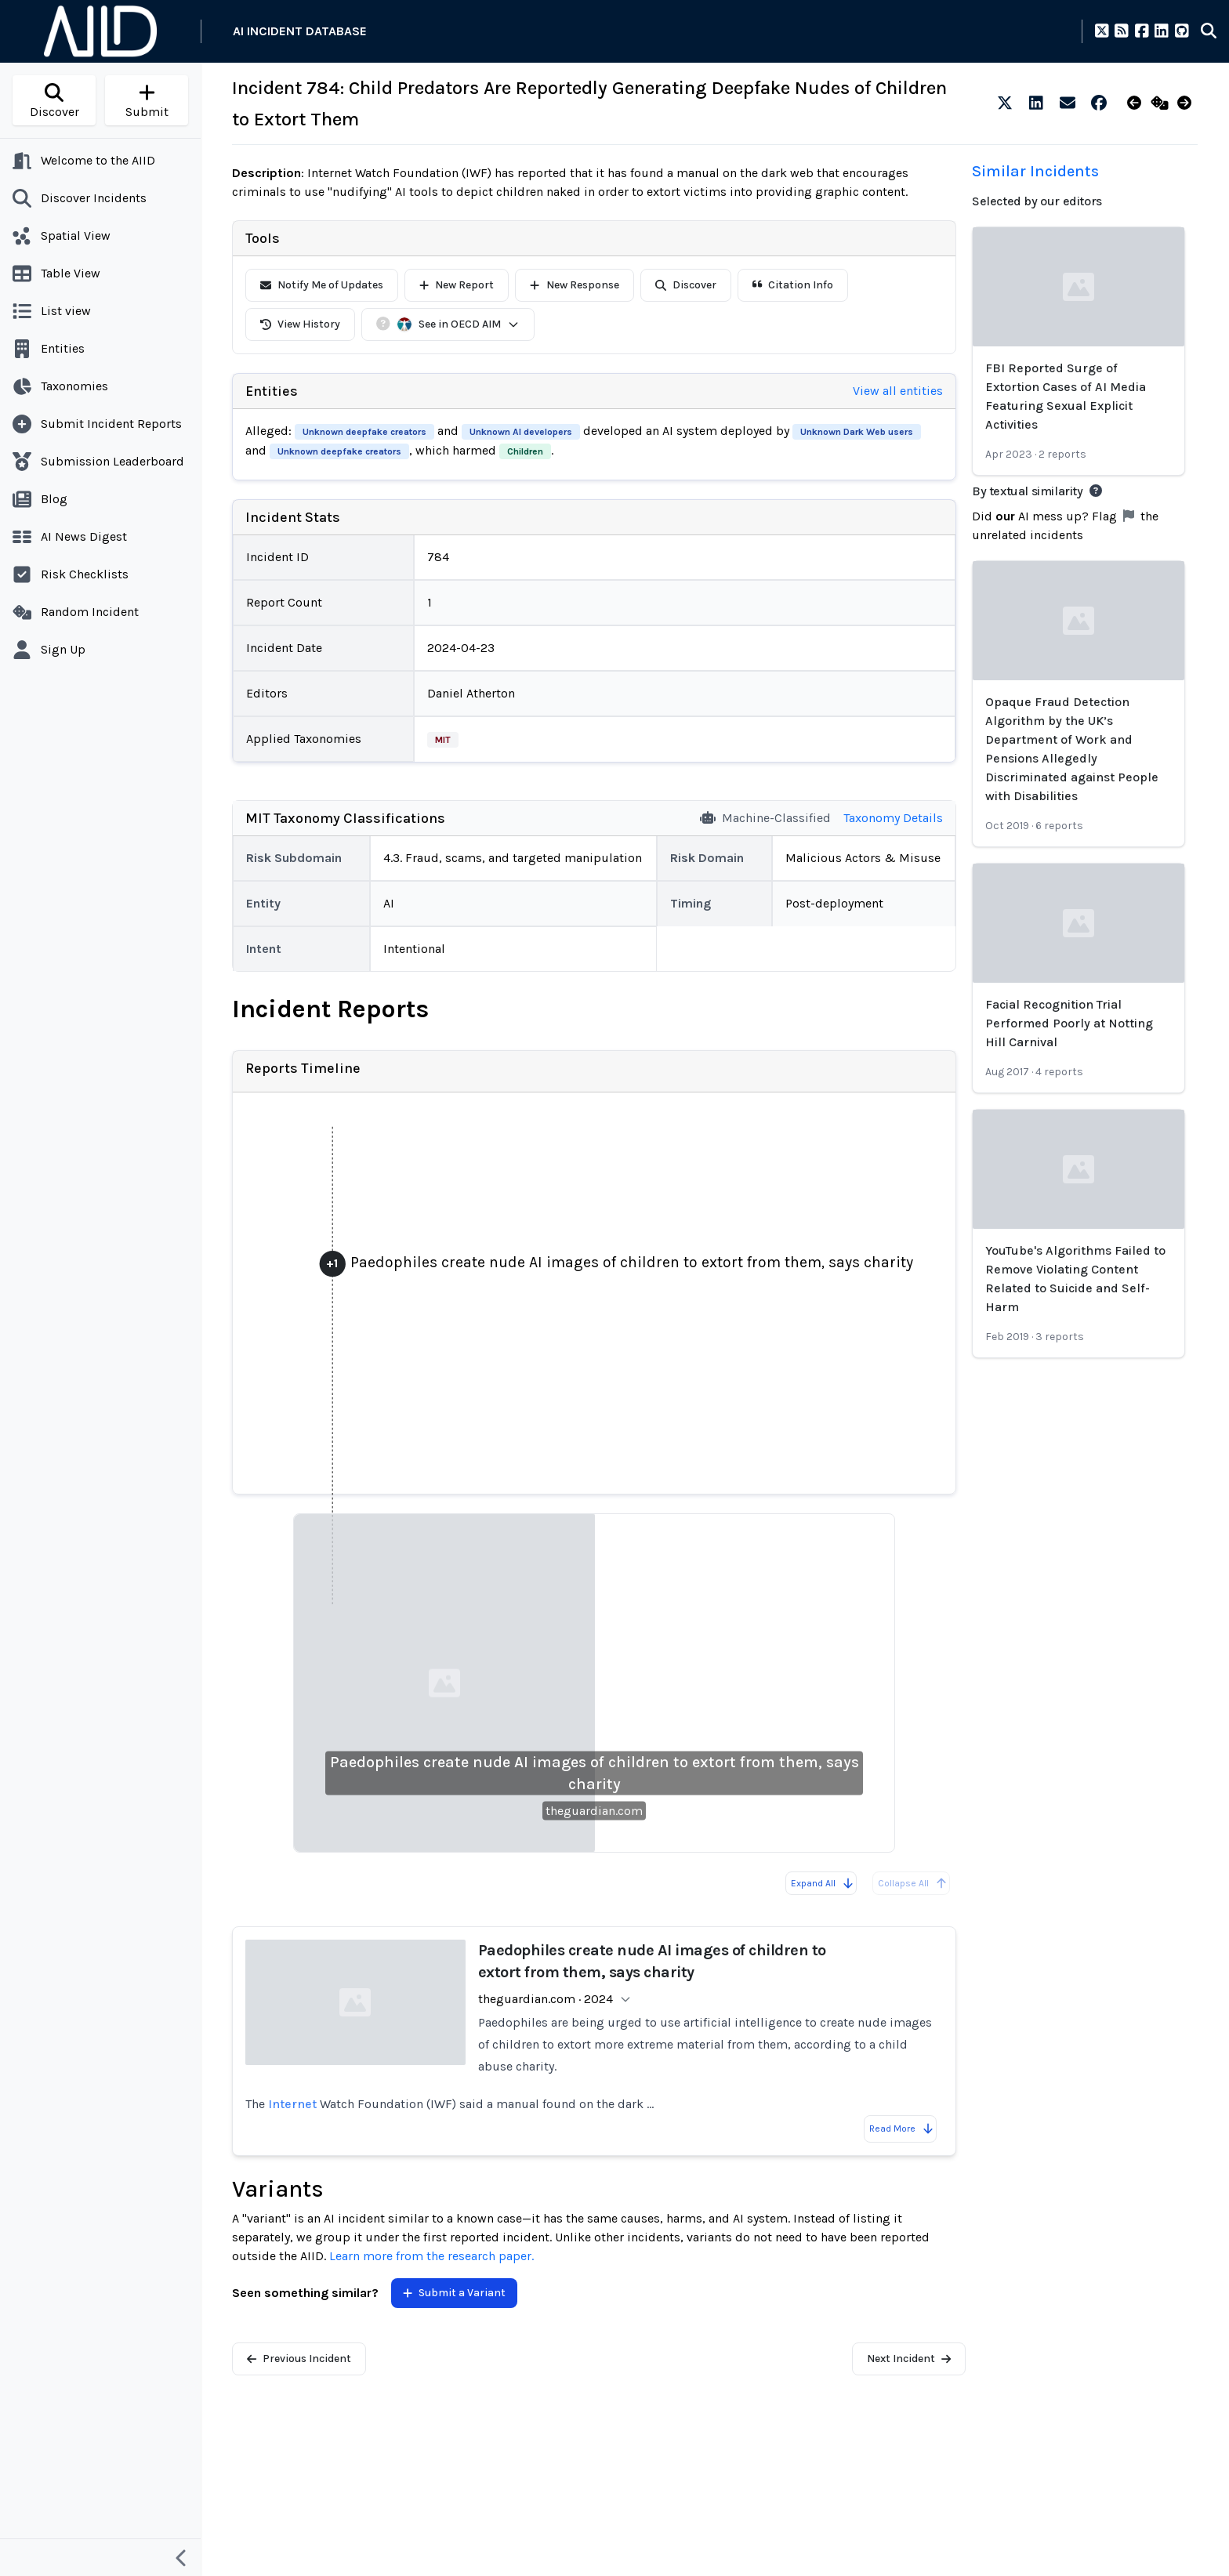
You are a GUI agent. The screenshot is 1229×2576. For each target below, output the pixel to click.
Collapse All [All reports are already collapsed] (913, 1883)
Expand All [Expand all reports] (822, 1883)
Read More (901, 2128)
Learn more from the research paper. (431, 2255)
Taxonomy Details (893, 817)
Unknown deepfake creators (364, 431)
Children (525, 451)
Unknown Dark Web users (856, 431)
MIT (443, 739)
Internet (292, 2103)
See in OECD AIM (458, 324)
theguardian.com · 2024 (545, 1998)
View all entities (898, 390)
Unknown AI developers (520, 431)
